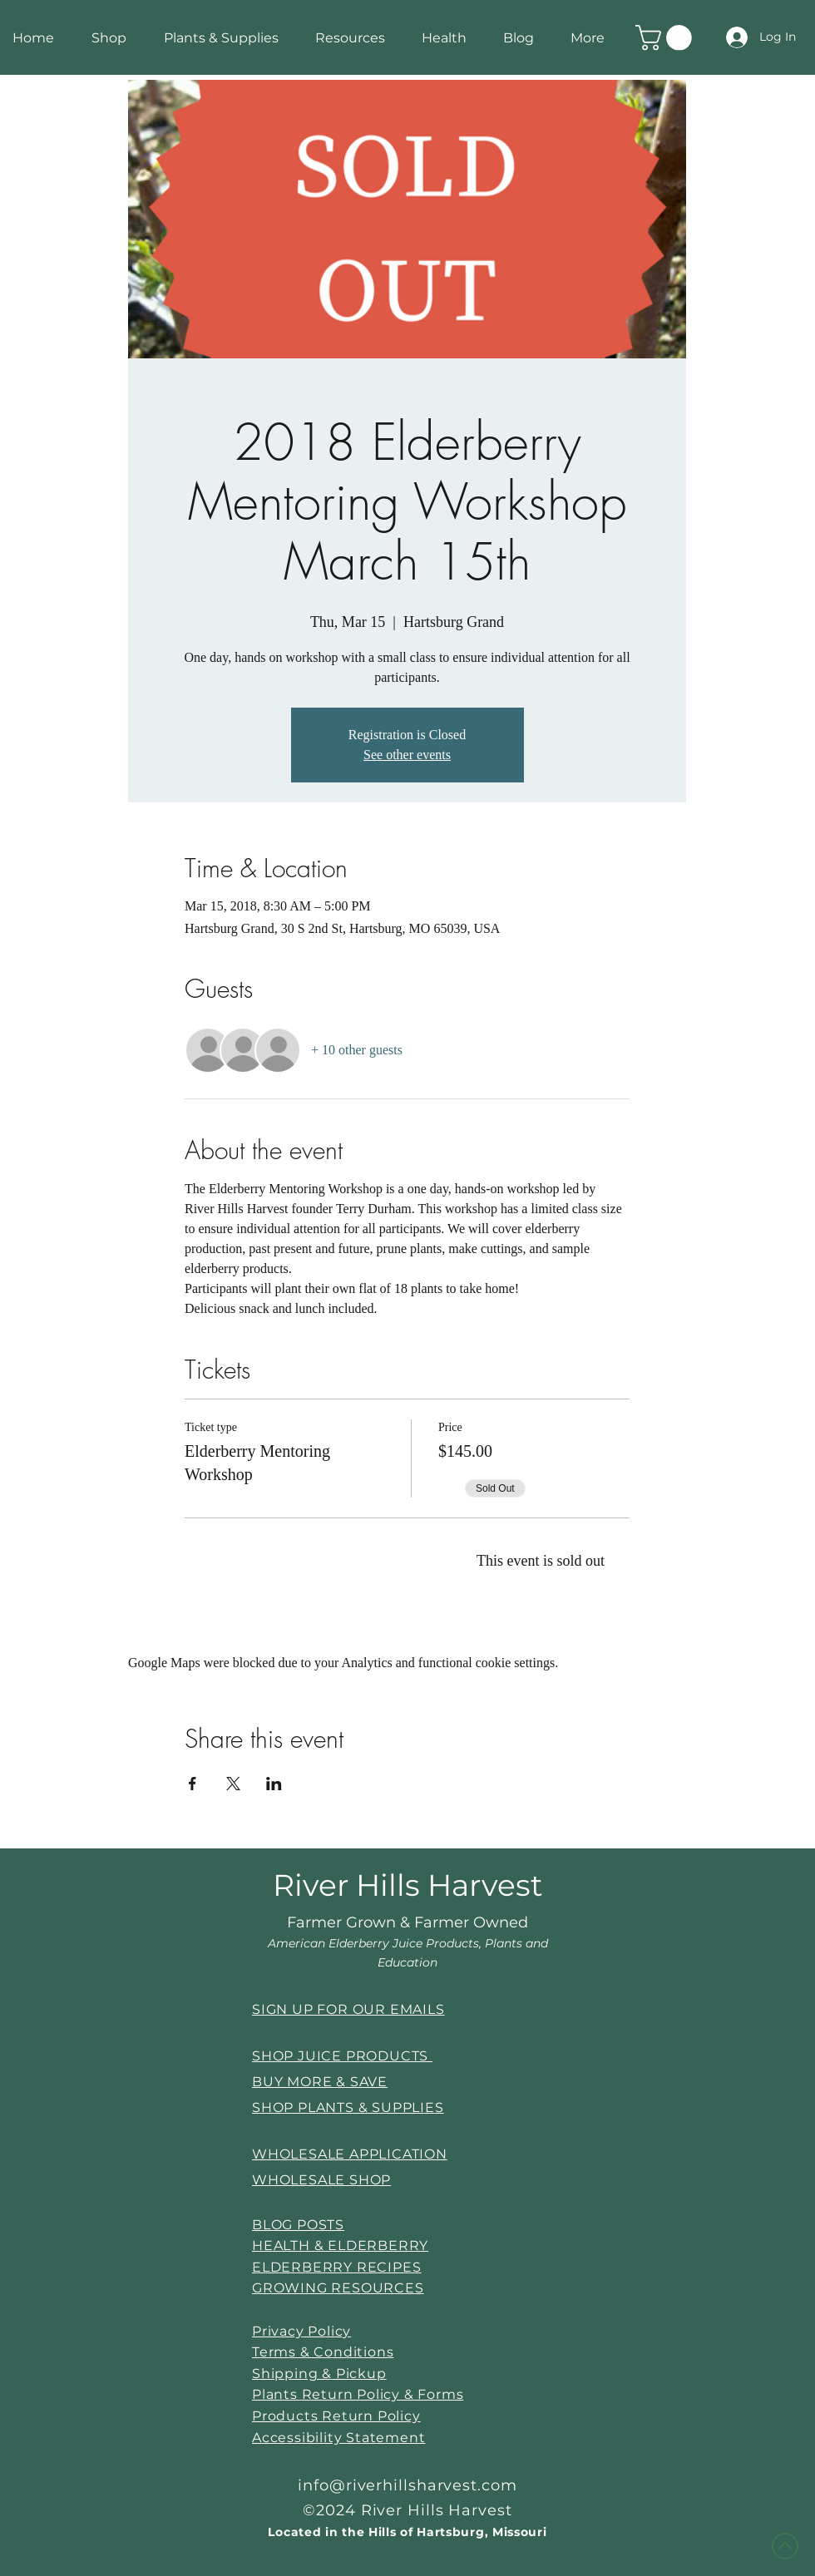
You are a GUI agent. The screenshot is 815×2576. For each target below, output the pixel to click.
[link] (666, 38)
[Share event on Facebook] (192, 1783)
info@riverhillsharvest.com (407, 2485)
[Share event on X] (233, 1783)
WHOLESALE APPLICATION (349, 2154)
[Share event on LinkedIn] (274, 1783)
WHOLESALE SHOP (321, 2180)
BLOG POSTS (298, 2225)
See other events (407, 755)
